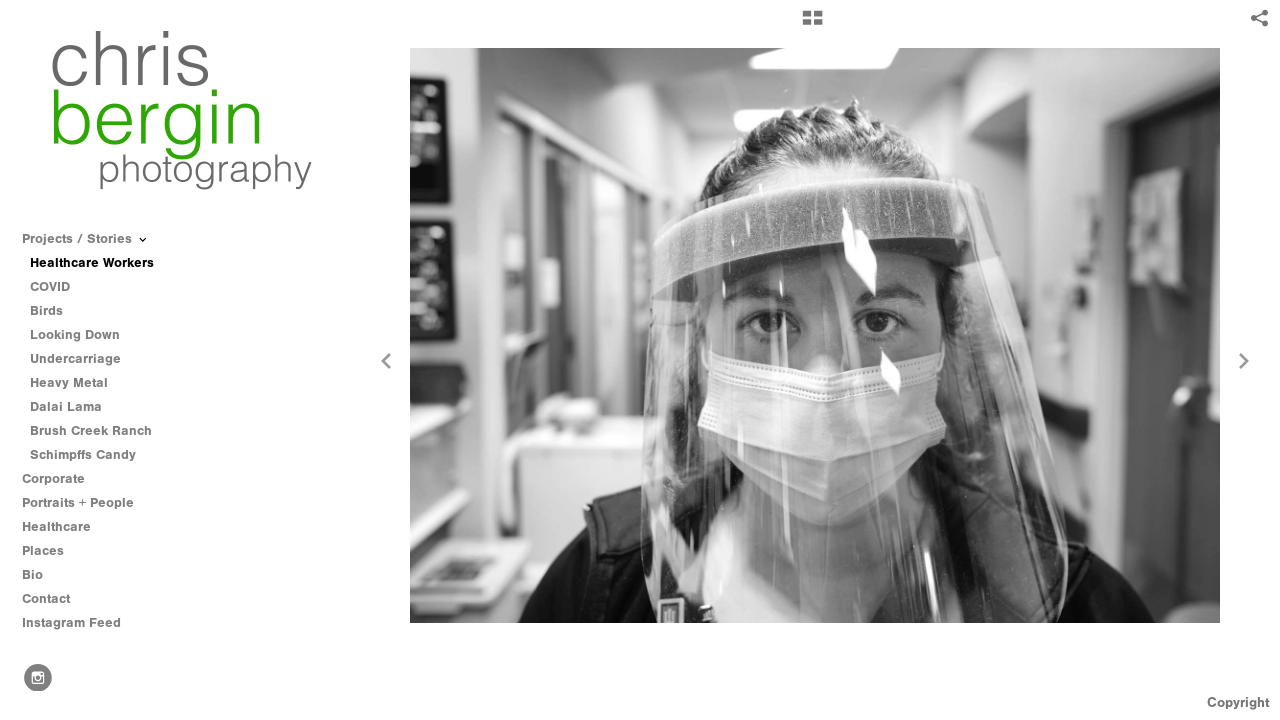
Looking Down (75, 334)
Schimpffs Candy (83, 454)
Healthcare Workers (92, 262)
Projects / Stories (86, 239)
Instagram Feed (71, 622)
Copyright (1238, 702)
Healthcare (65, 527)
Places (43, 550)
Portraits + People (87, 503)
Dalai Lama (66, 406)
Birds (46, 310)
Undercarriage (75, 358)
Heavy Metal (69, 382)
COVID (50, 286)
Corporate (53, 478)
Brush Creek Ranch (91, 430)
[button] (812, 25)
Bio (32, 574)
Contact (46, 598)
